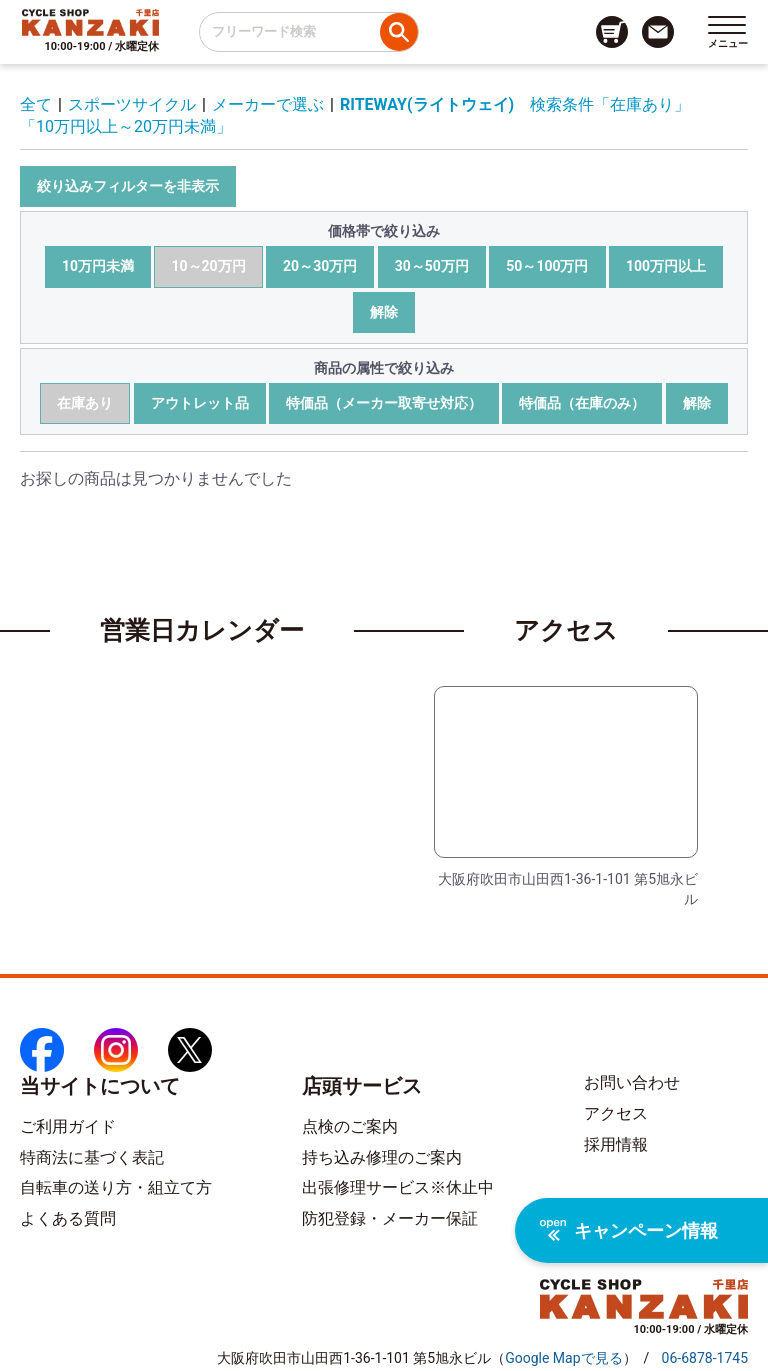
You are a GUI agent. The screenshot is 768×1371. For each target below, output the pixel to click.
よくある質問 (68, 1218)
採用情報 (616, 1144)
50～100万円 (547, 266)
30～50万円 (432, 266)
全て (36, 104)
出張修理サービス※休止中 (398, 1187)
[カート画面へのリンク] (612, 32)
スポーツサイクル (132, 104)
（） (563, 1358)
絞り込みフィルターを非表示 (128, 186)
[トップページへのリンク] (90, 22)
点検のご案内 (350, 1126)
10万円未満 (98, 266)
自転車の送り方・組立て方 (116, 1187)
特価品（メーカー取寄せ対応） (384, 403)
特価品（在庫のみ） (582, 403)
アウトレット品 (200, 403)
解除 (384, 312)
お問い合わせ (632, 1082)
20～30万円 (320, 266)
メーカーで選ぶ (268, 104)
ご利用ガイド (68, 1126)
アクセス (616, 1113)
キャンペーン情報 (629, 1230)
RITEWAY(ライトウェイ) (427, 104)
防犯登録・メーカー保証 (390, 1218)
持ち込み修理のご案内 (382, 1157)
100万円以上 (666, 266)
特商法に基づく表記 (92, 1157)
